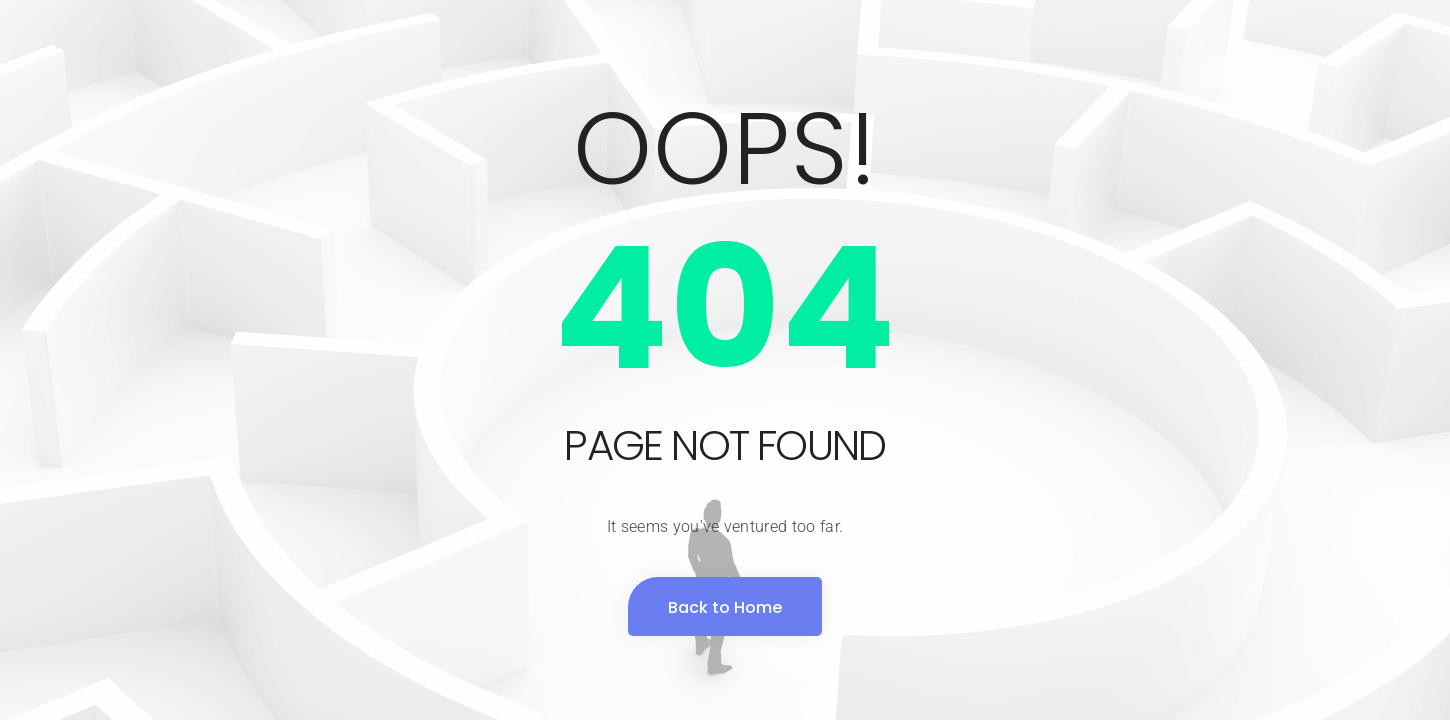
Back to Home (725, 607)
